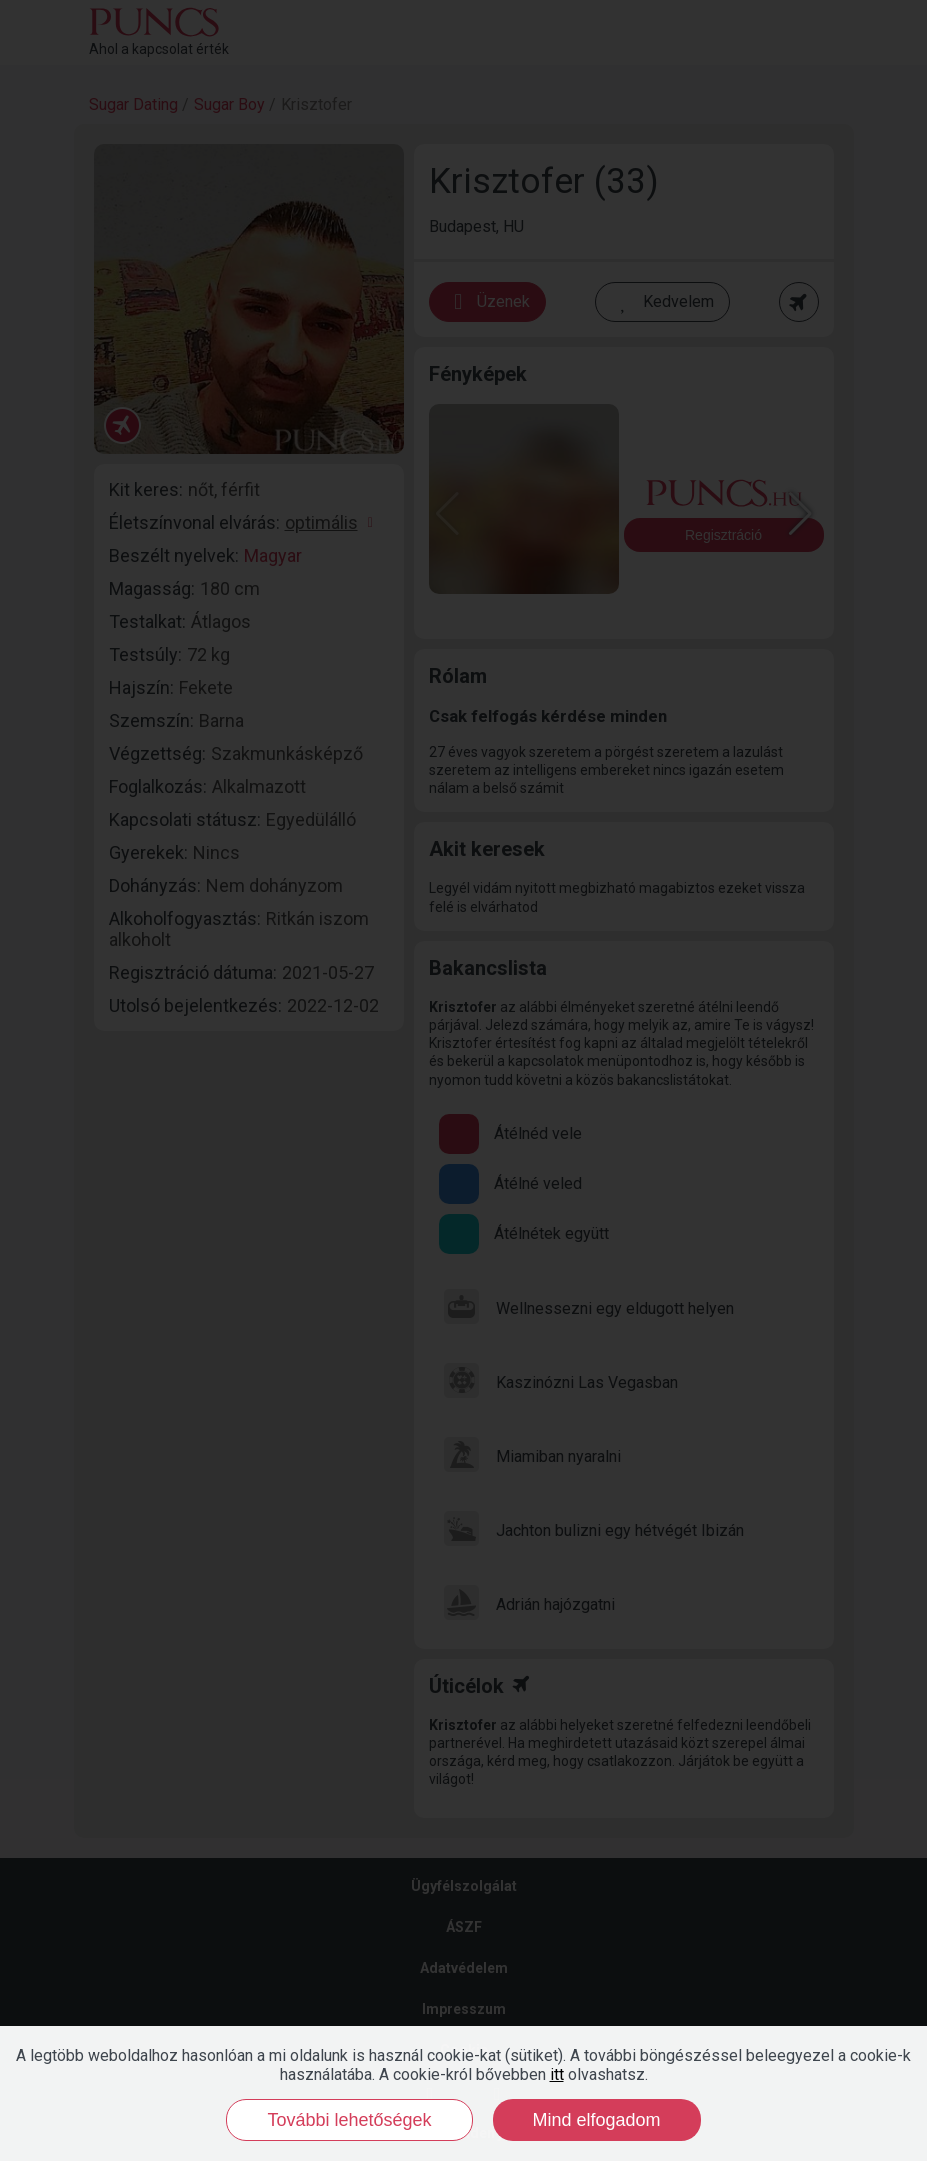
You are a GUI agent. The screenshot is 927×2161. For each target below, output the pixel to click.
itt (557, 2074)
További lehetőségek (349, 2120)
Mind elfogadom (597, 2120)
